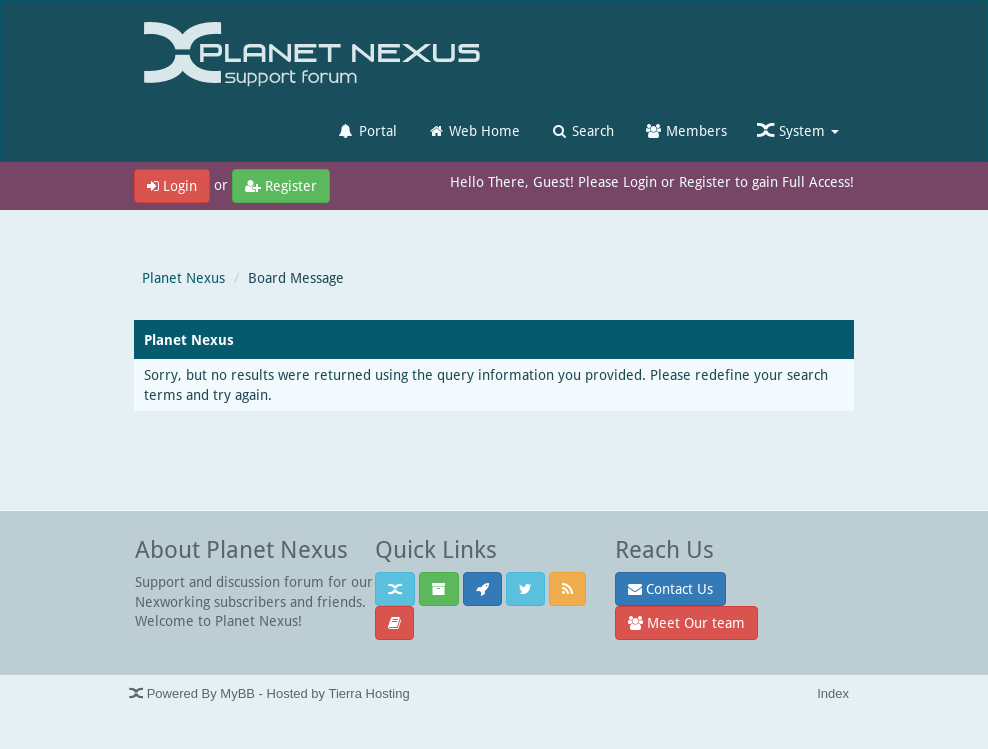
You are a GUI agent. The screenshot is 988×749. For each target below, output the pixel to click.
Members (685, 130)
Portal (367, 130)
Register (281, 185)
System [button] (798, 130)
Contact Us (670, 588)
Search (582, 130)
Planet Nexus (183, 277)
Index (833, 693)
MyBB (237, 693)
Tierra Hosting (368, 693)
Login (172, 185)
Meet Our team (686, 622)
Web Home (473, 130)
